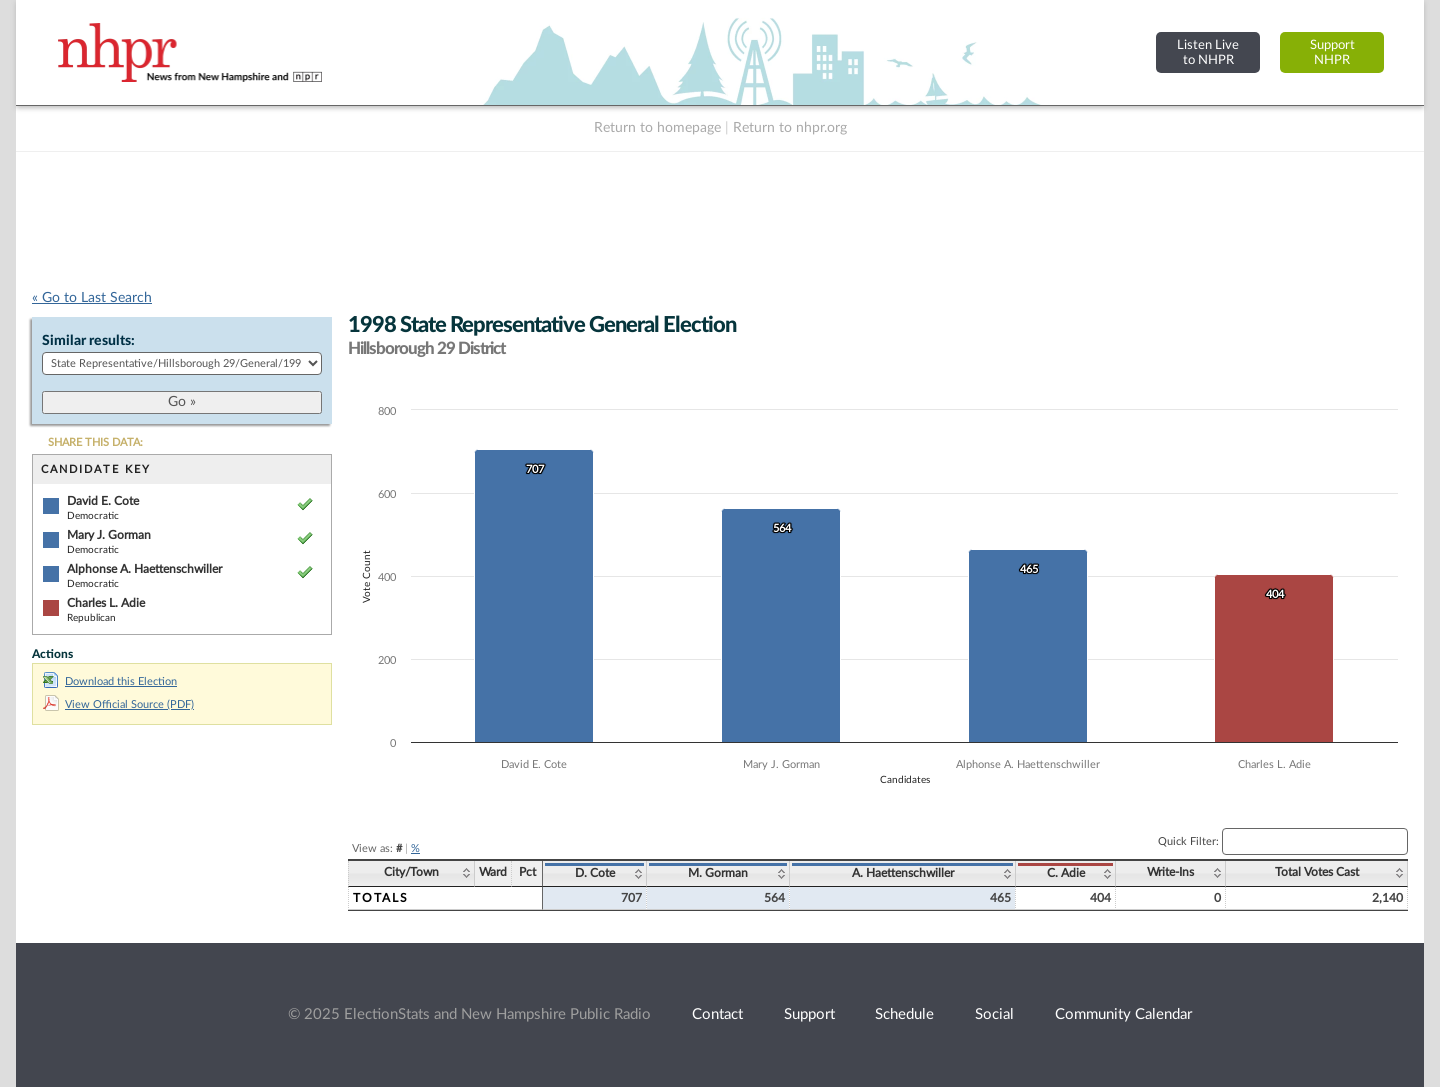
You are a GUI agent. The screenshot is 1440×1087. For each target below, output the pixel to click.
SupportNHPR (1332, 52)
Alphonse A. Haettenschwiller (144, 569)
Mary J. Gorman (109, 535)
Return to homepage (657, 128)
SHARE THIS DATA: (95, 442)
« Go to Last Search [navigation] (92, 298)
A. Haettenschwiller (903, 873)
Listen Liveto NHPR (1208, 52)
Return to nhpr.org (790, 128)
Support (809, 1014)
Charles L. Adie (106, 603)
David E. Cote (103, 501)
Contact (717, 1014)
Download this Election (110, 681)
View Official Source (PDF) (118, 704)
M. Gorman (718, 873)
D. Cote (595, 873)
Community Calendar (1123, 1014)
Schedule (904, 1014)
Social (994, 1014)
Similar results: (88, 341)
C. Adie (1066, 873)
